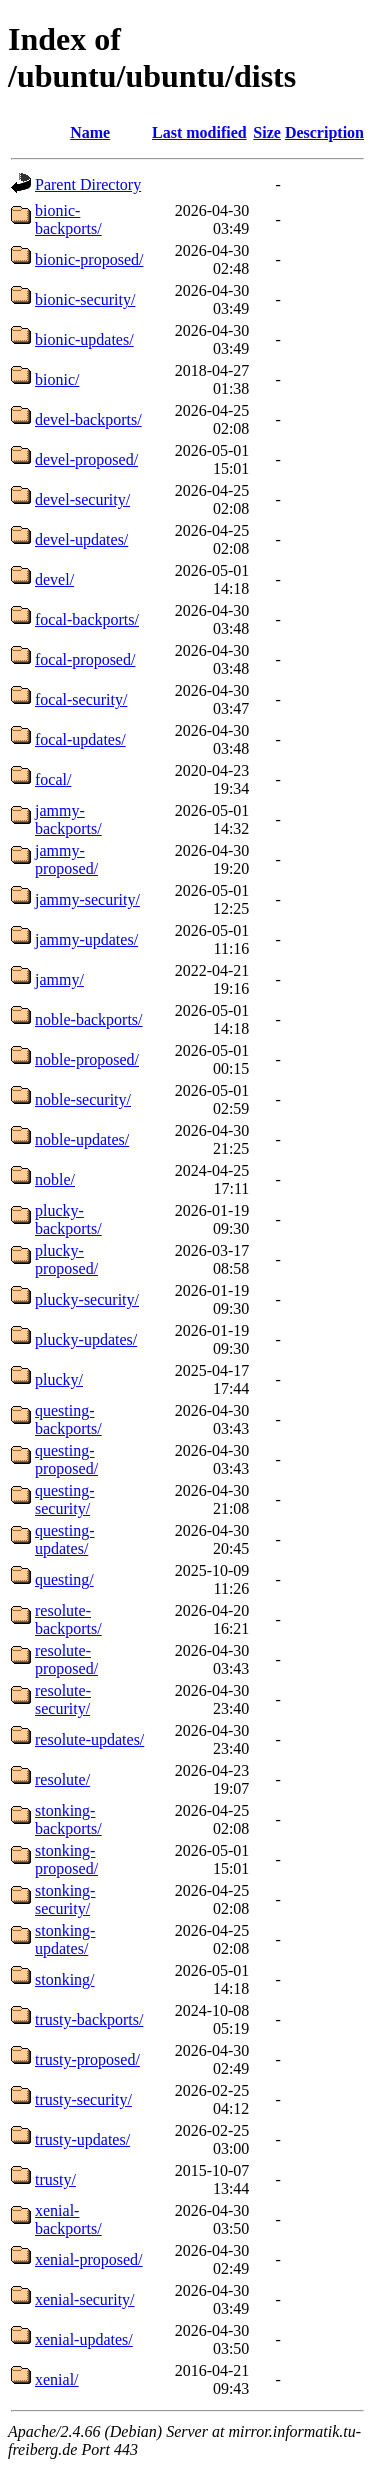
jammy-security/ (87, 899)
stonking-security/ (65, 1899)
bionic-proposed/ (89, 259)
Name (90, 132)
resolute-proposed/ (66, 1659)
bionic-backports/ (68, 219)
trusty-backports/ (89, 2019)
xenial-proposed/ (89, 2259)
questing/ (64, 1579)
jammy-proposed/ (66, 859)
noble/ (55, 1179)
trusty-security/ (83, 2099)
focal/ (53, 779)
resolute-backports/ (68, 1619)
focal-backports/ (87, 619)
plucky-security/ (87, 1299)
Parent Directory (88, 184)
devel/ (54, 579)
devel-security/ (82, 499)
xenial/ (57, 2379)
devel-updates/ (81, 539)
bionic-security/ (85, 299)
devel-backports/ (88, 419)
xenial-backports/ (68, 2219)
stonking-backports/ (68, 1819)
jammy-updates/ (86, 939)
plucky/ (59, 1379)
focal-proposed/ (85, 659)
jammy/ (59, 979)
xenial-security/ (85, 2299)
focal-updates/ (80, 739)
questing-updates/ (65, 1539)
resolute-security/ (63, 1699)
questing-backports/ (68, 1419)
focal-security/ (81, 699)
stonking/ (65, 1979)
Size (267, 132)
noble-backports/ (89, 1019)
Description (324, 132)
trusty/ (55, 2179)
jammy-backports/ (68, 819)
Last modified (199, 132)
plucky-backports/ (68, 1219)
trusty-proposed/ (87, 2059)
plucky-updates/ (86, 1339)
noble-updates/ (82, 1139)
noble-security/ (83, 1099)
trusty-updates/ (82, 2139)
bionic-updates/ (84, 339)
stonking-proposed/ (66, 1859)
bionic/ (57, 379)
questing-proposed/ (66, 1459)
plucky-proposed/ (66, 1259)
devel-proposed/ (86, 459)
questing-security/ (65, 1499)
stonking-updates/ (65, 1939)
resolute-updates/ (89, 1739)
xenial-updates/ (84, 2339)
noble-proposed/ (87, 1059)
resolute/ (62, 1779)
